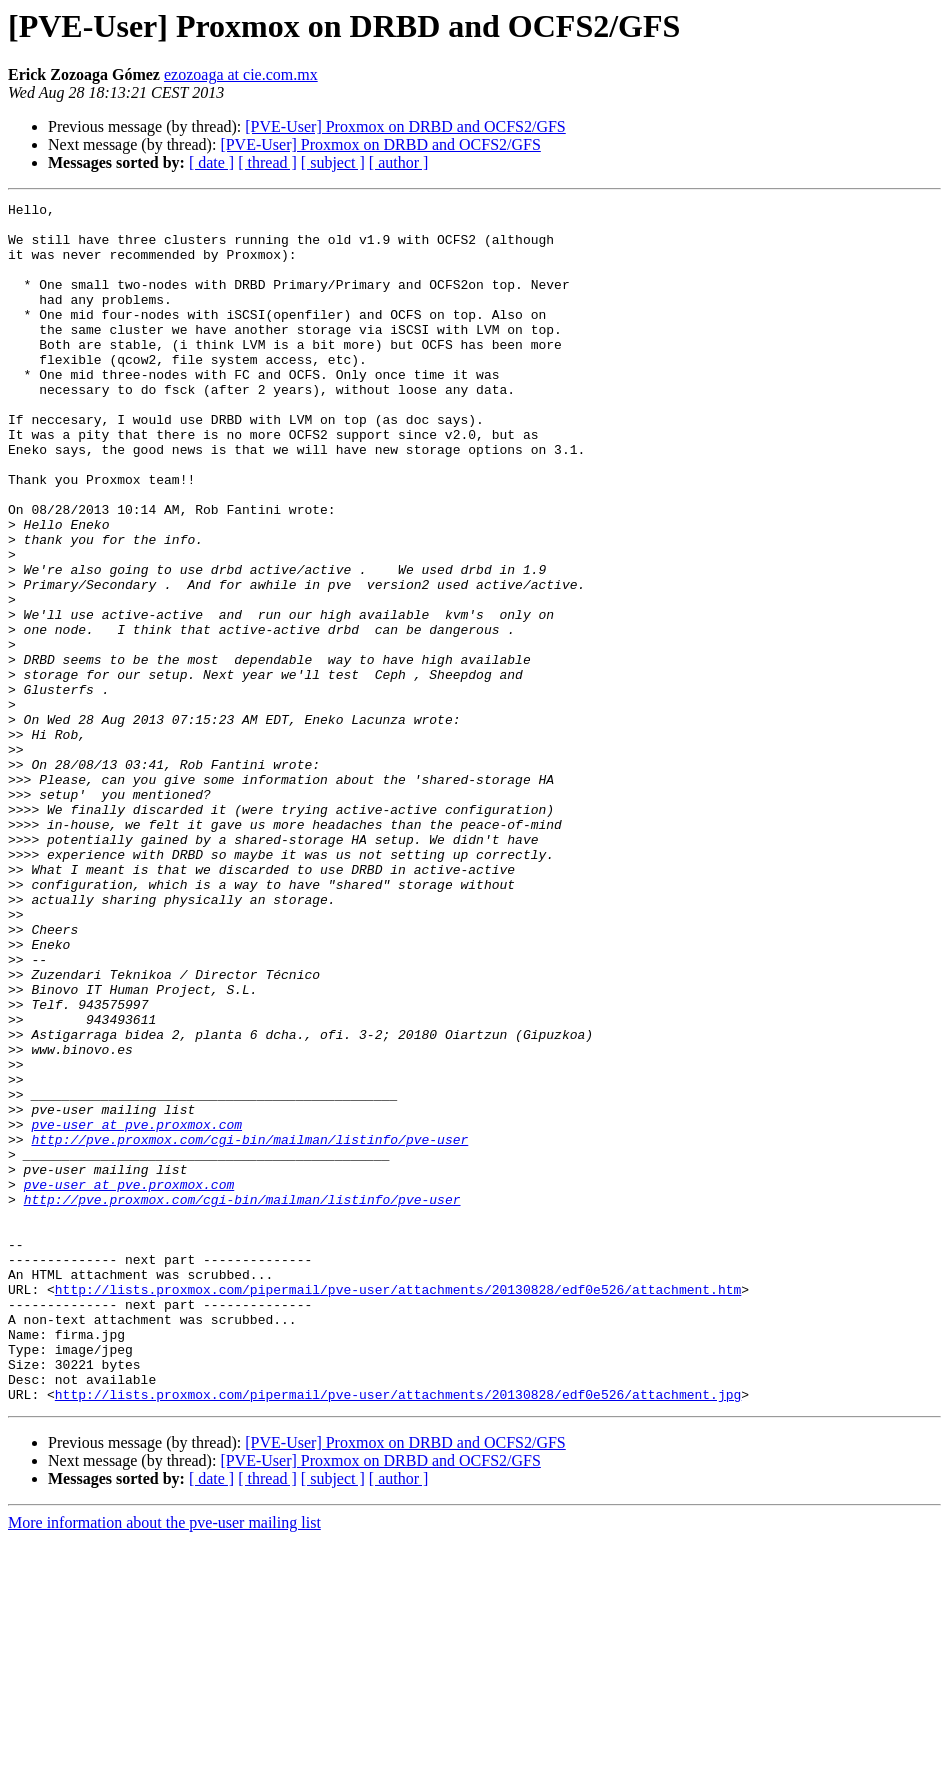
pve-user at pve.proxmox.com (136, 1310)
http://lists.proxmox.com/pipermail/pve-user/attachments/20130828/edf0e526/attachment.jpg (398, 1634)
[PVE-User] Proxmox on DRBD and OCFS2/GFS (405, 126)
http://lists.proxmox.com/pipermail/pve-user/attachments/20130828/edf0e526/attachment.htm (398, 1508)
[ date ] (211, 162)
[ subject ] (333, 162)
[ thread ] (267, 162)
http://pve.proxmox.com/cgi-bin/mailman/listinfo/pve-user (249, 1328)
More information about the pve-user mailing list (164, 1762)
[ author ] (399, 162)
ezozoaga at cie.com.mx (241, 74)
